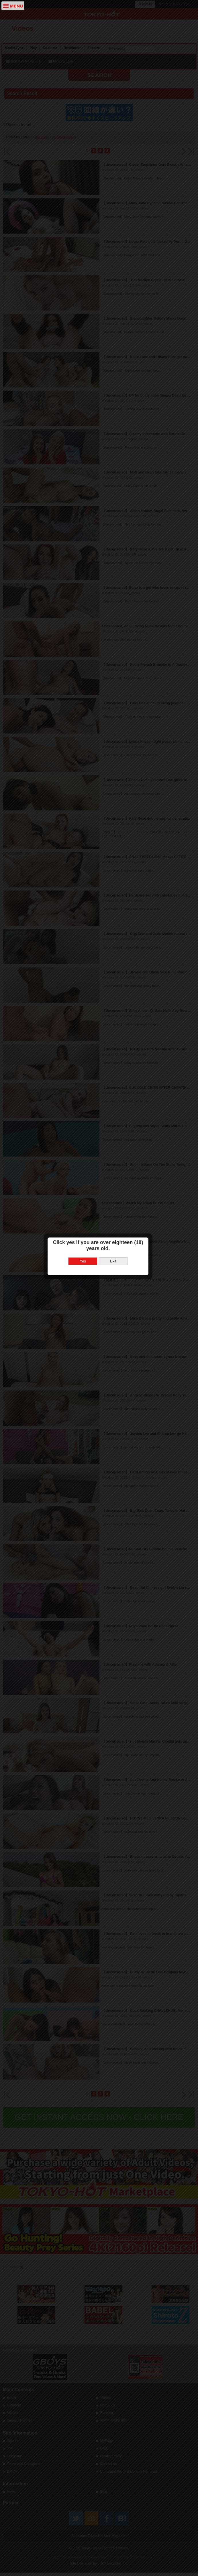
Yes (84, 1283)
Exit (114, 1283)
